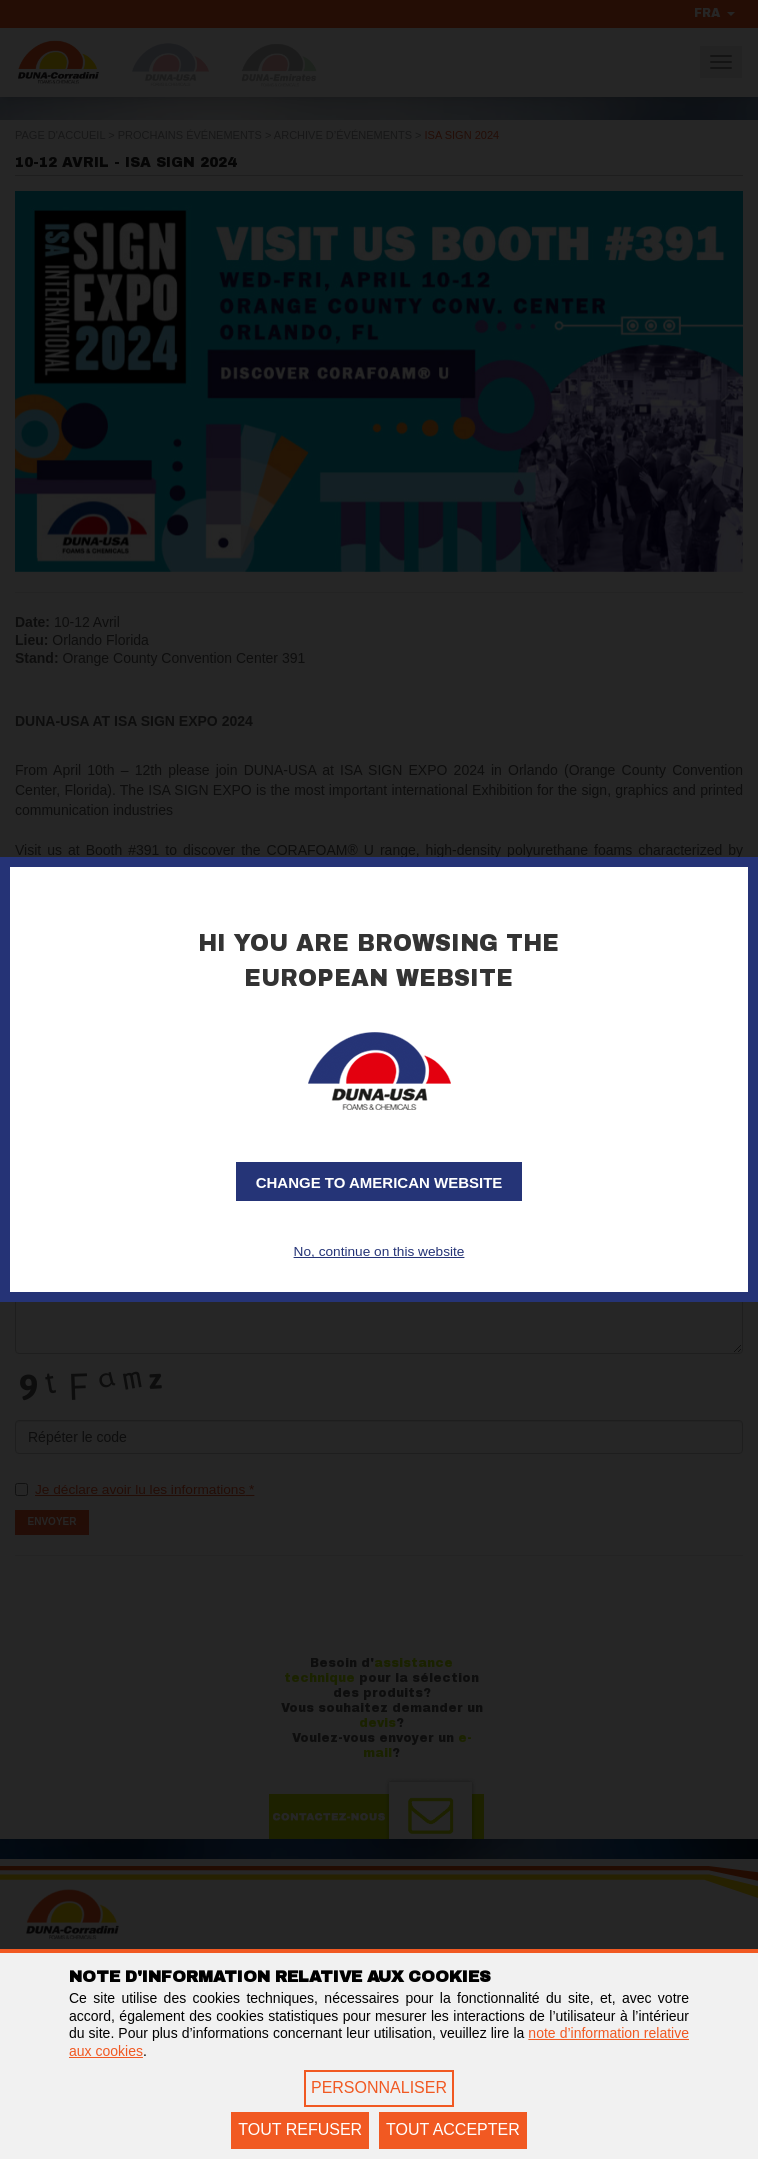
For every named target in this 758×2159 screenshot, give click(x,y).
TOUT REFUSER (300, 2129)
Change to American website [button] (379, 1182)
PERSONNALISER (379, 2087)
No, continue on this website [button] (378, 1252)
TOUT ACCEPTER (453, 2129)
